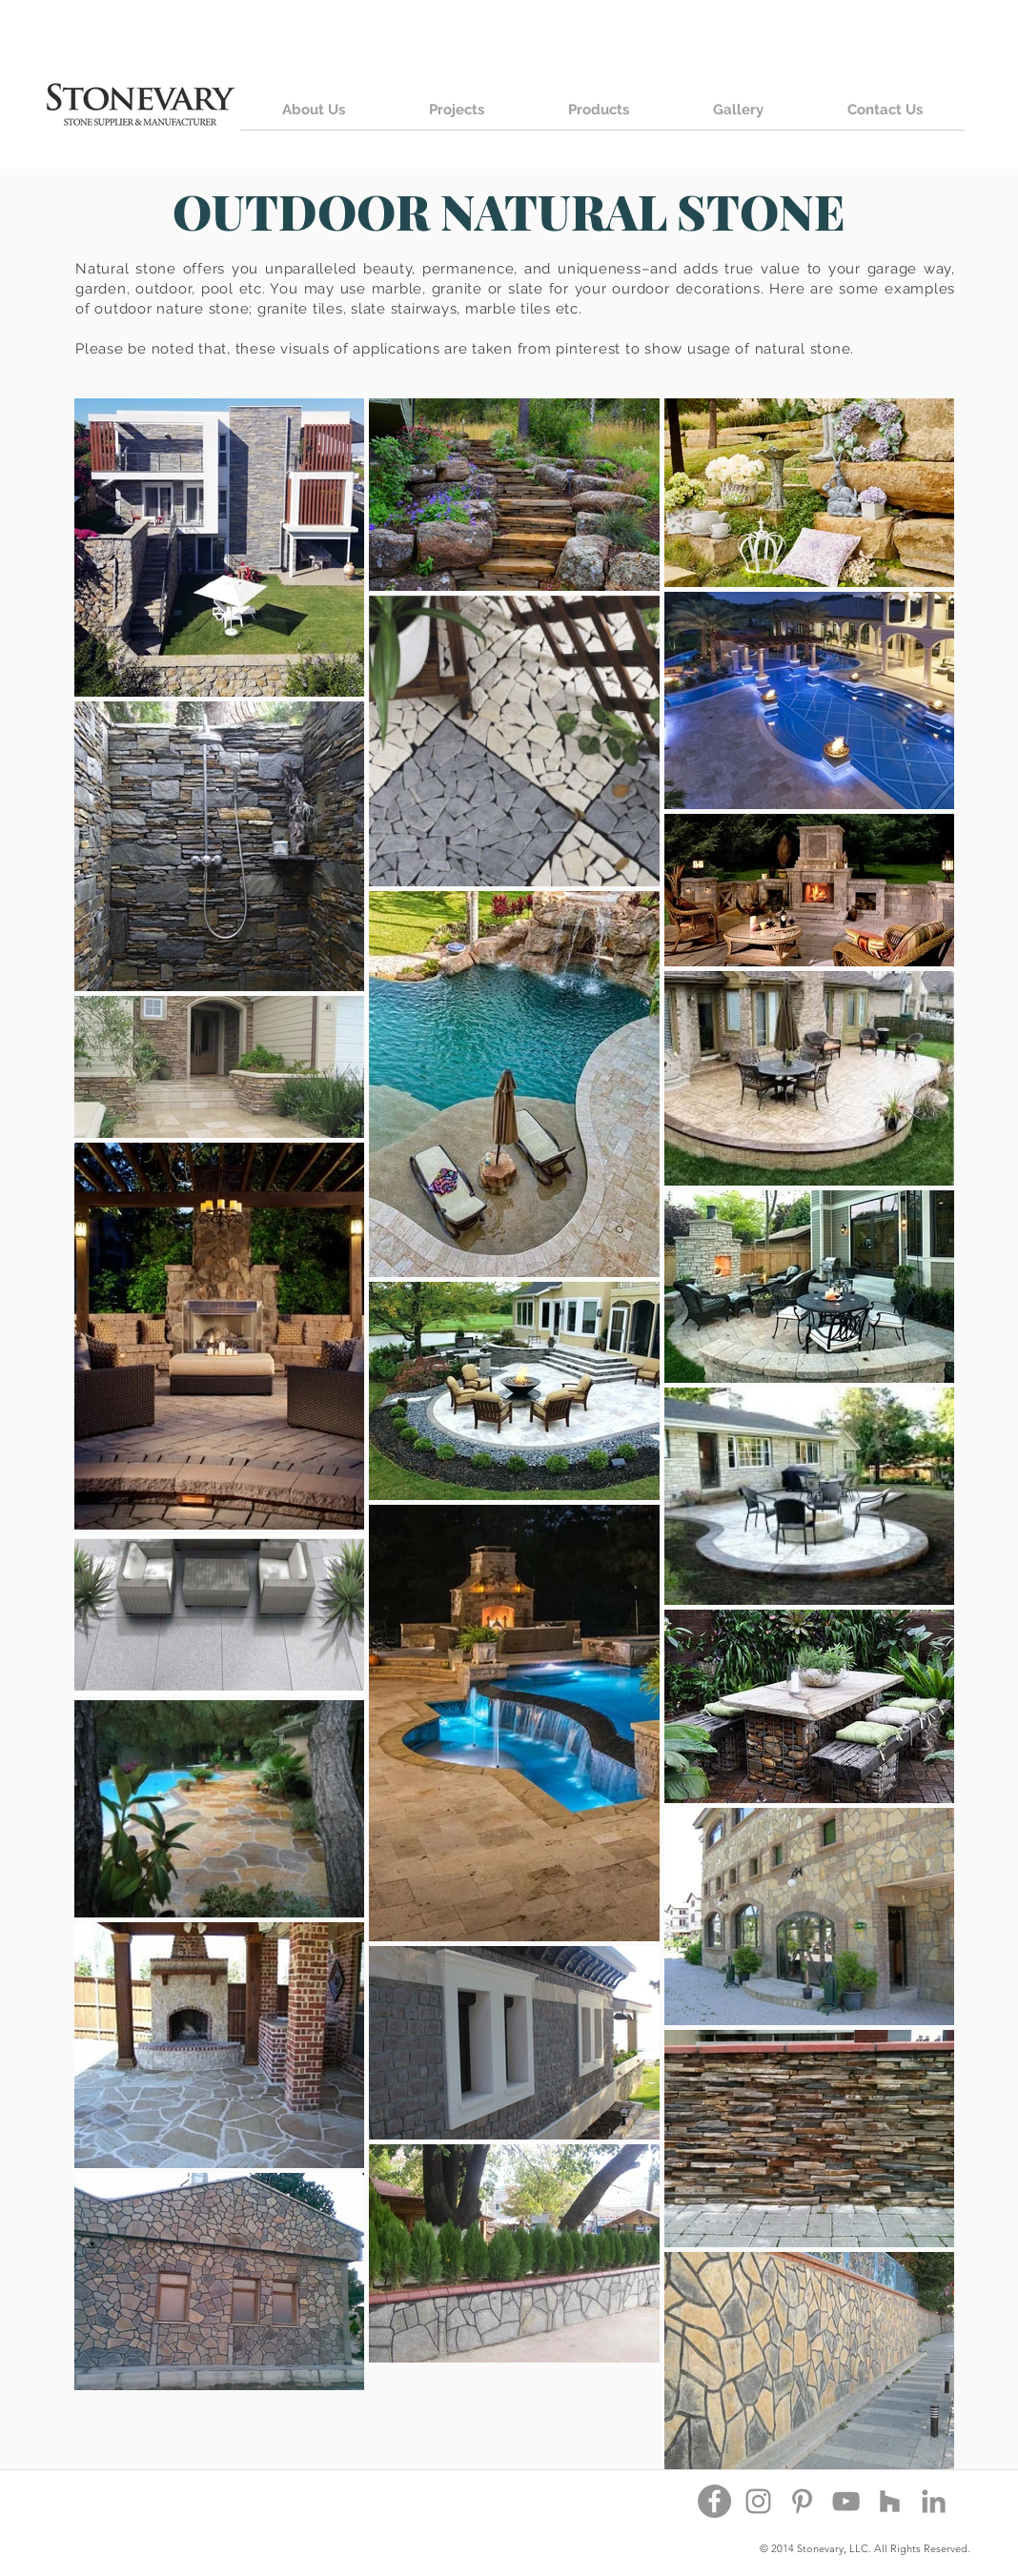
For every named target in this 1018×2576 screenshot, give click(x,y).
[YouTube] (846, 2501)
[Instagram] (758, 2501)
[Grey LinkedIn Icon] (933, 2501)
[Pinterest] (802, 2501)
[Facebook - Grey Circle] (714, 2501)
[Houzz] (889, 2501)
